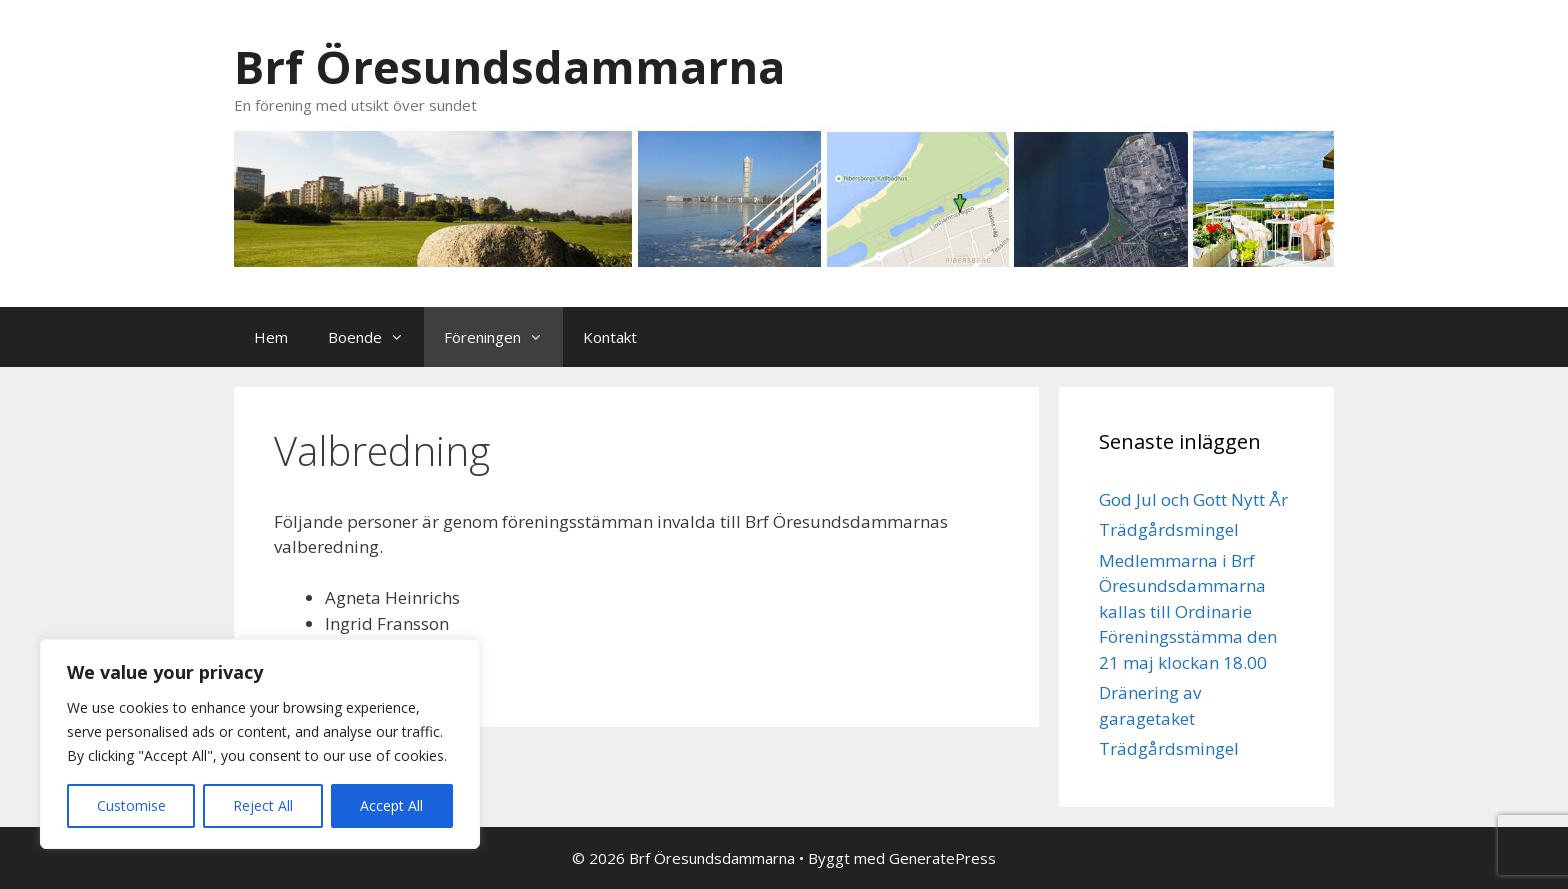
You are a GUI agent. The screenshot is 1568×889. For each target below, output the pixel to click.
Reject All (263, 805)
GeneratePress (942, 858)
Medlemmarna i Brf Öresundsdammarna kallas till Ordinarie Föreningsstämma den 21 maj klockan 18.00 (1188, 611)
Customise (131, 805)
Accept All (391, 805)
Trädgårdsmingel (1169, 529)
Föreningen (503, 337)
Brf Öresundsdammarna (509, 66)
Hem (271, 337)
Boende (376, 337)
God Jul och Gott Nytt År (1193, 499)
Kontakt (610, 337)
